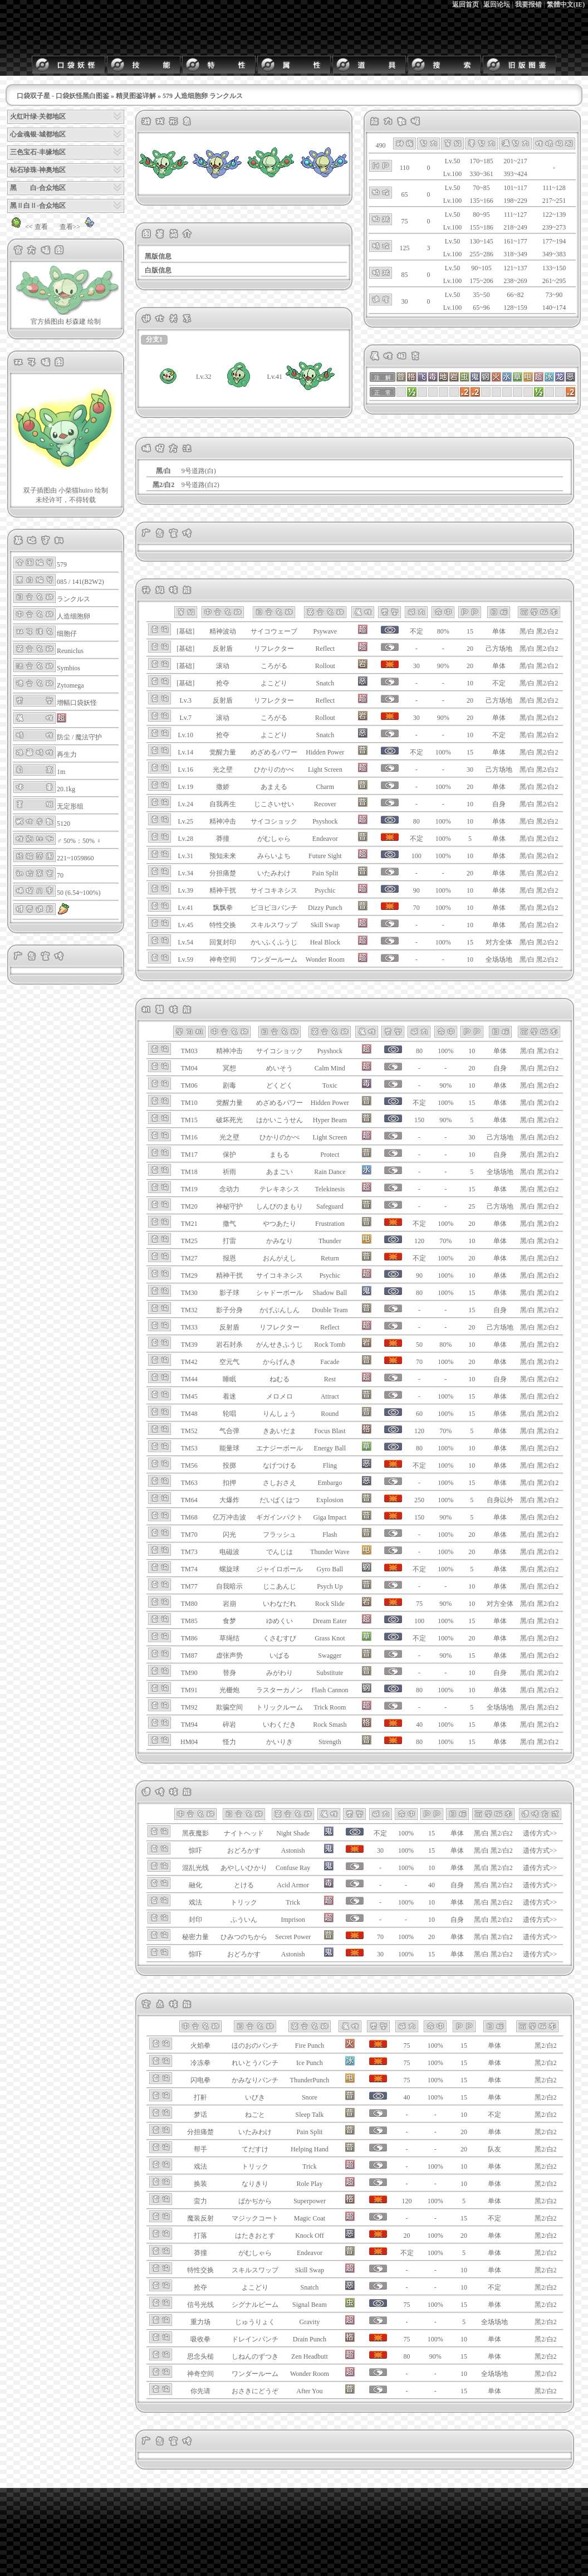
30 (470, 769)
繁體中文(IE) (566, 4)
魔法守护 (88, 737)
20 (470, 648)
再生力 (67, 754)
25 (471, 1206)
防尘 (63, 737)
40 (431, 1885)
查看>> (79, 227)
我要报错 (528, 4)
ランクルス (73, 599)
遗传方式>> (540, 1833)
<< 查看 (27, 227)
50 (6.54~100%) (78, 893)
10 (470, 683)
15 (470, 631)
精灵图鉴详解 (136, 96)
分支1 (154, 339)
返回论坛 (496, 4)
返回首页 (465, 4)
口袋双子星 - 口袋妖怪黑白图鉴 (63, 96)
